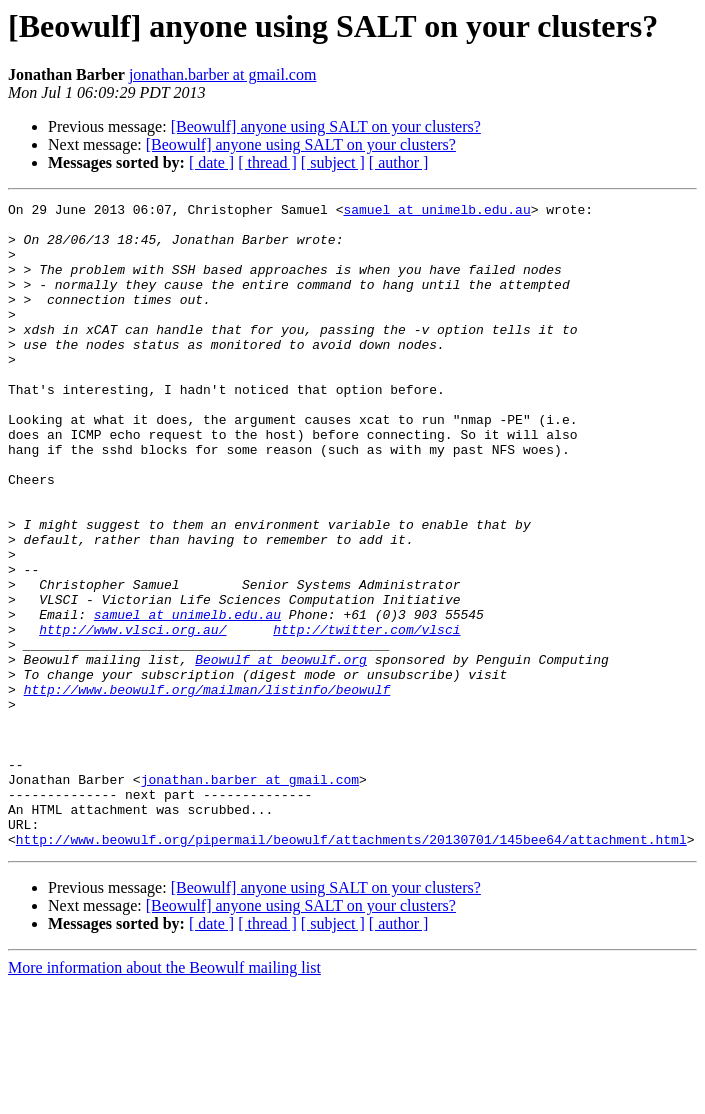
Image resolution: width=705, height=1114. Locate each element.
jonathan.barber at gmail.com (222, 74)
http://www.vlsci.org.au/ (132, 716)
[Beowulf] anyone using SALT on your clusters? (326, 126)
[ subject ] (333, 162)
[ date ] (211, 162)
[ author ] (399, 162)
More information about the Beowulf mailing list (164, 1096)
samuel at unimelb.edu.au (436, 212)
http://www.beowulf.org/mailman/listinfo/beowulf (207, 788)
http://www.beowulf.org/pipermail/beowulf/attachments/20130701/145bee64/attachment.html (351, 968)
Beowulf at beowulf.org (281, 752)
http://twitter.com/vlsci (366, 716)
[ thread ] (267, 162)
